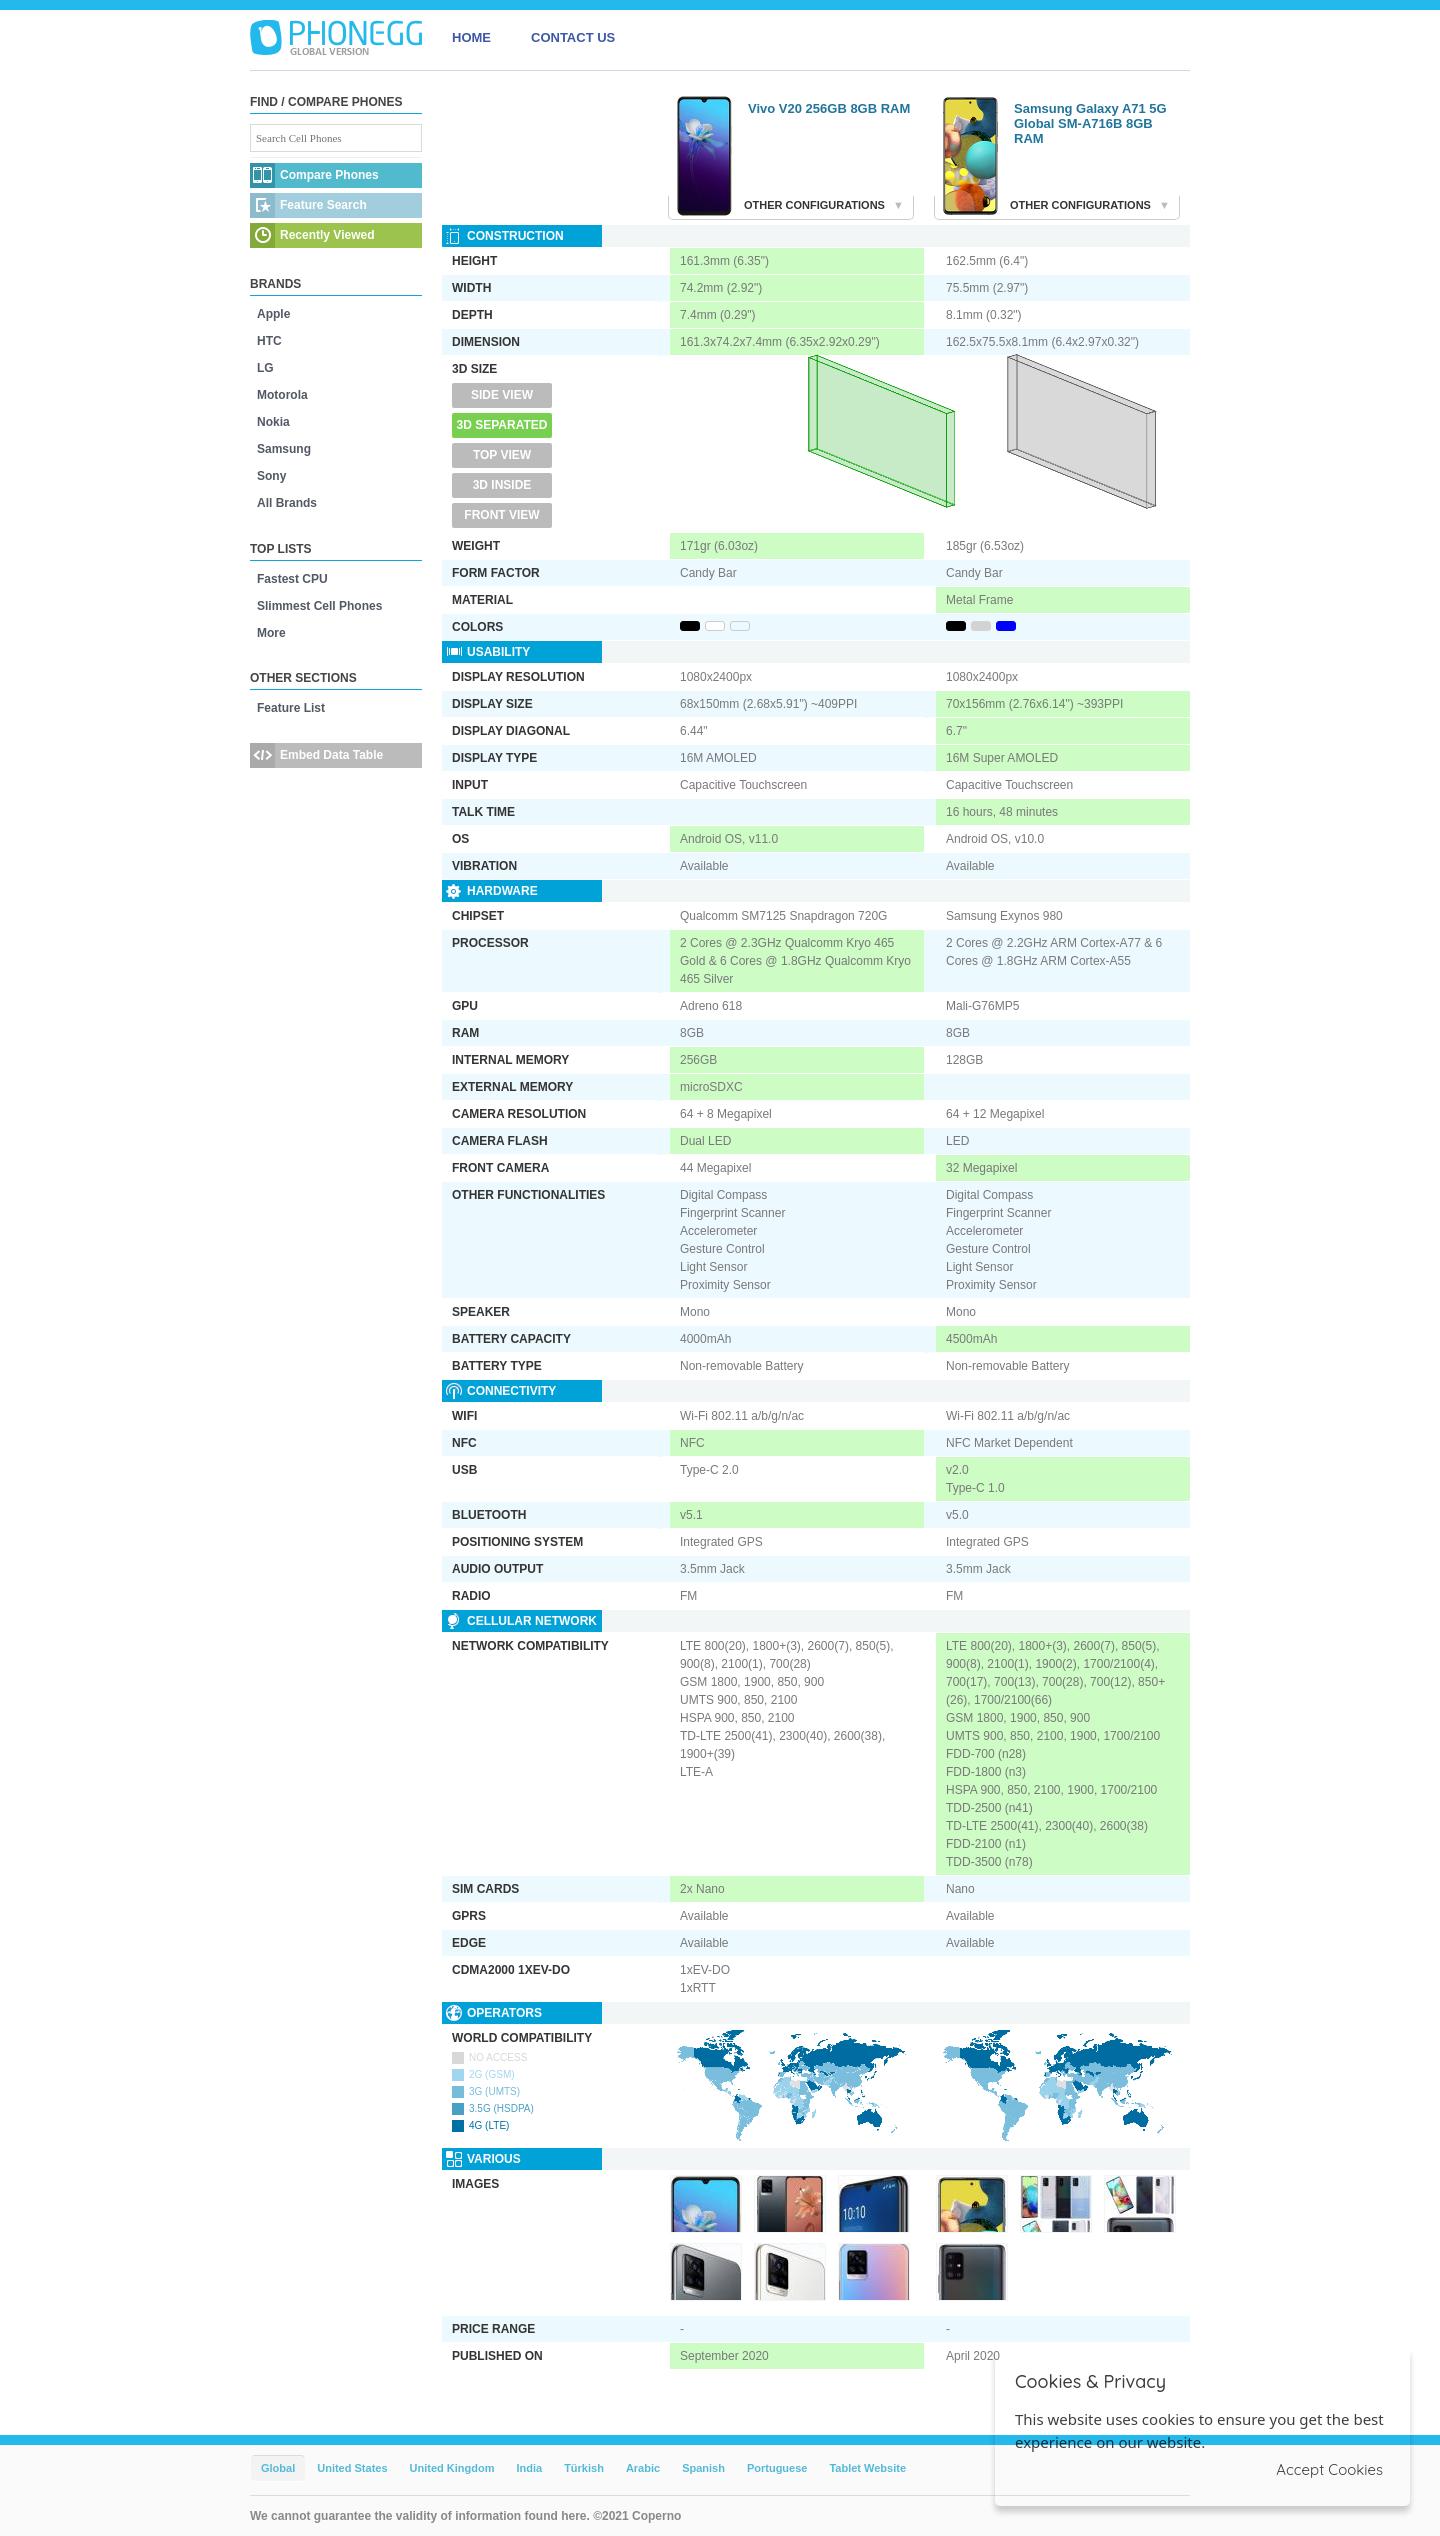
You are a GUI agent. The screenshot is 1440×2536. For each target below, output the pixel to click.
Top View (502, 455)
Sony (271, 476)
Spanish (703, 2468)
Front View (501, 515)
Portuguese (777, 2468)
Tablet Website (867, 2468)
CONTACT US (573, 37)
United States (352, 2468)
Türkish (584, 2468)
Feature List (291, 708)
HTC (269, 341)
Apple (273, 314)
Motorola (282, 395)
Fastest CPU (292, 579)
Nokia (273, 422)
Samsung (284, 449)
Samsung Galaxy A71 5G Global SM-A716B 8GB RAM (1090, 123)
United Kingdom (452, 2468)
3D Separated (502, 425)
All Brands (287, 503)
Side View (502, 395)
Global (278, 2468)
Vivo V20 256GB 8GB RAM (829, 108)
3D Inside (502, 485)
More (271, 633)
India (529, 2468)
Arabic (643, 2468)
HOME (471, 37)
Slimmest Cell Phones (319, 606)
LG (265, 368)
